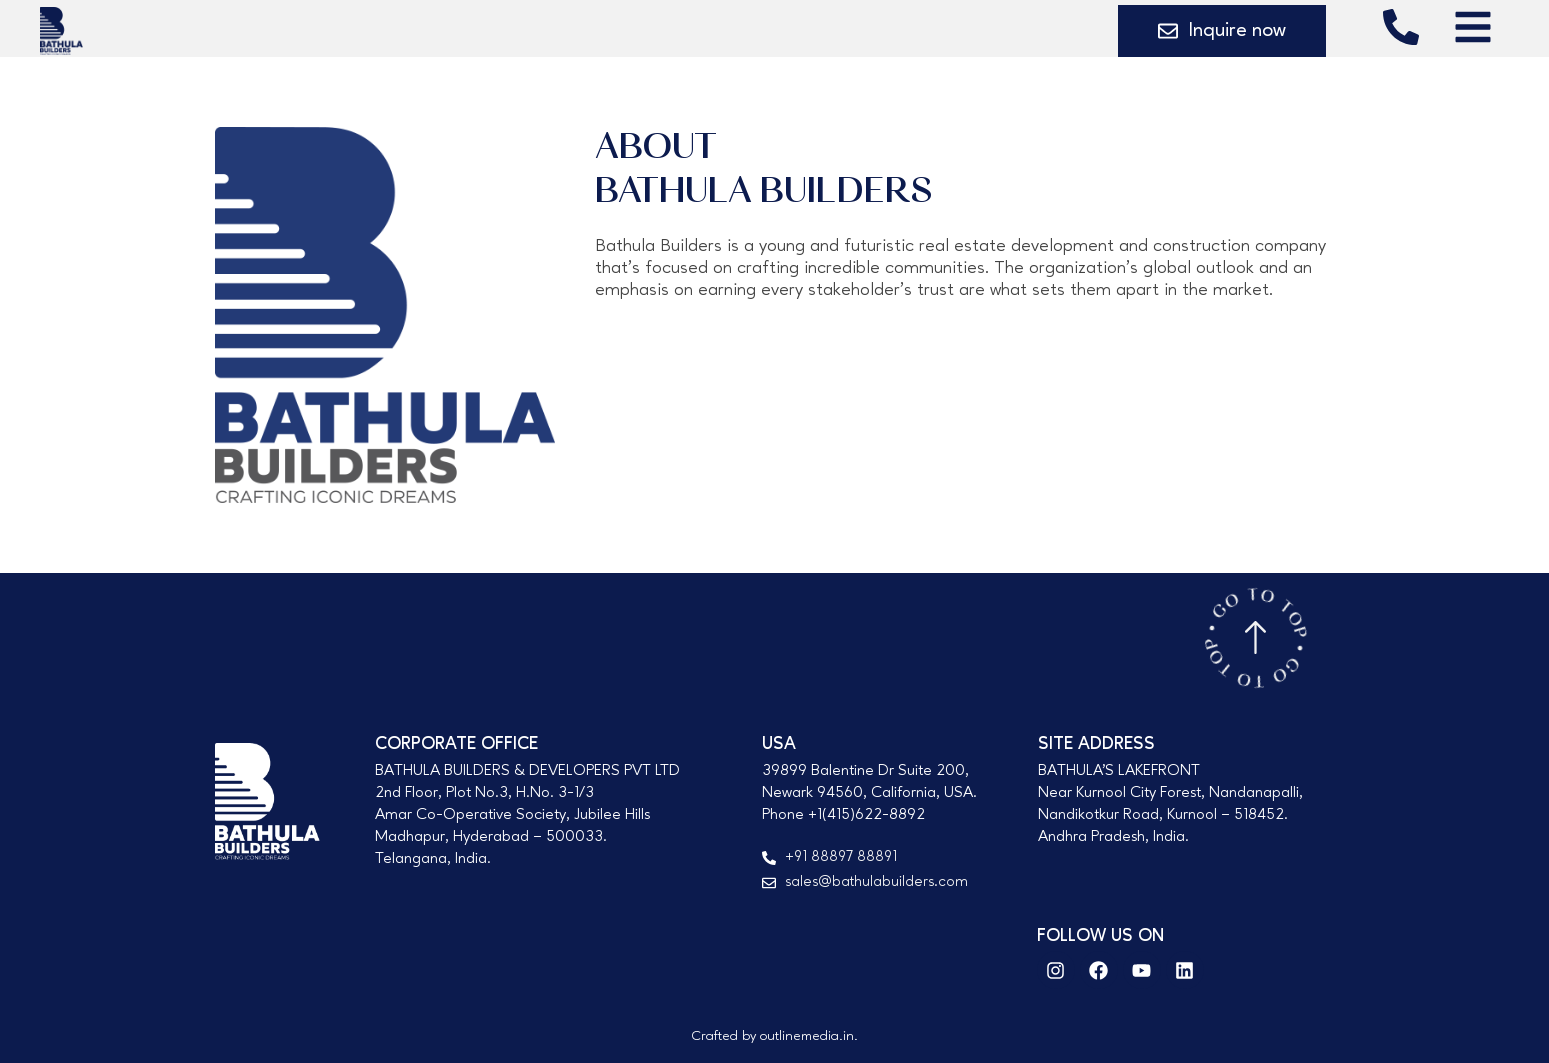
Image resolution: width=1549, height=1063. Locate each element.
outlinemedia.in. (809, 1036)
